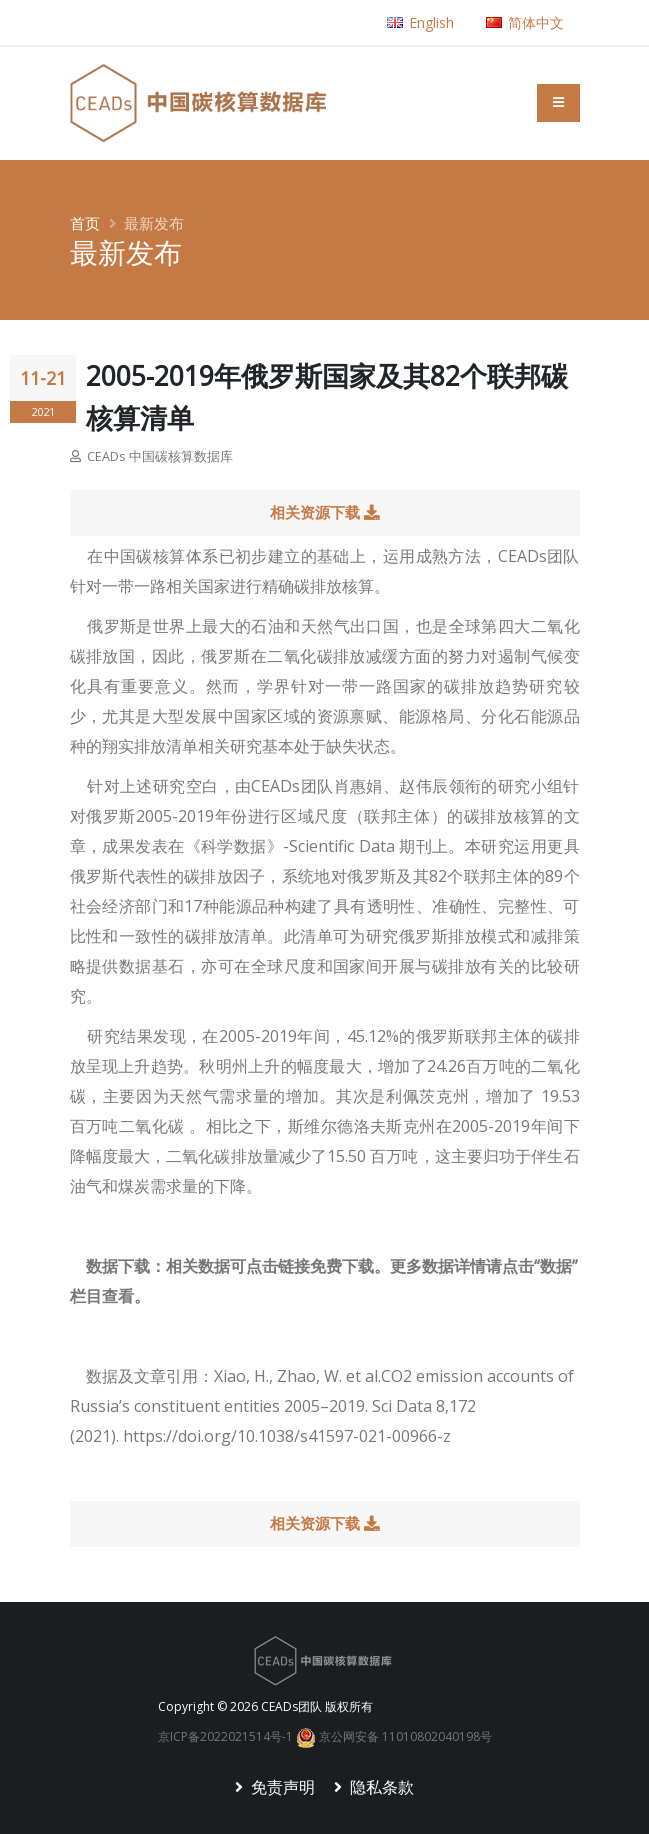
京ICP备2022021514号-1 (225, 1736)
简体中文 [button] (525, 22)
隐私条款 (380, 1787)
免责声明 (281, 1787)
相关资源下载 (324, 512)
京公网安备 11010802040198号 (394, 1736)
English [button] (420, 22)
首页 (85, 223)
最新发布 (154, 223)
